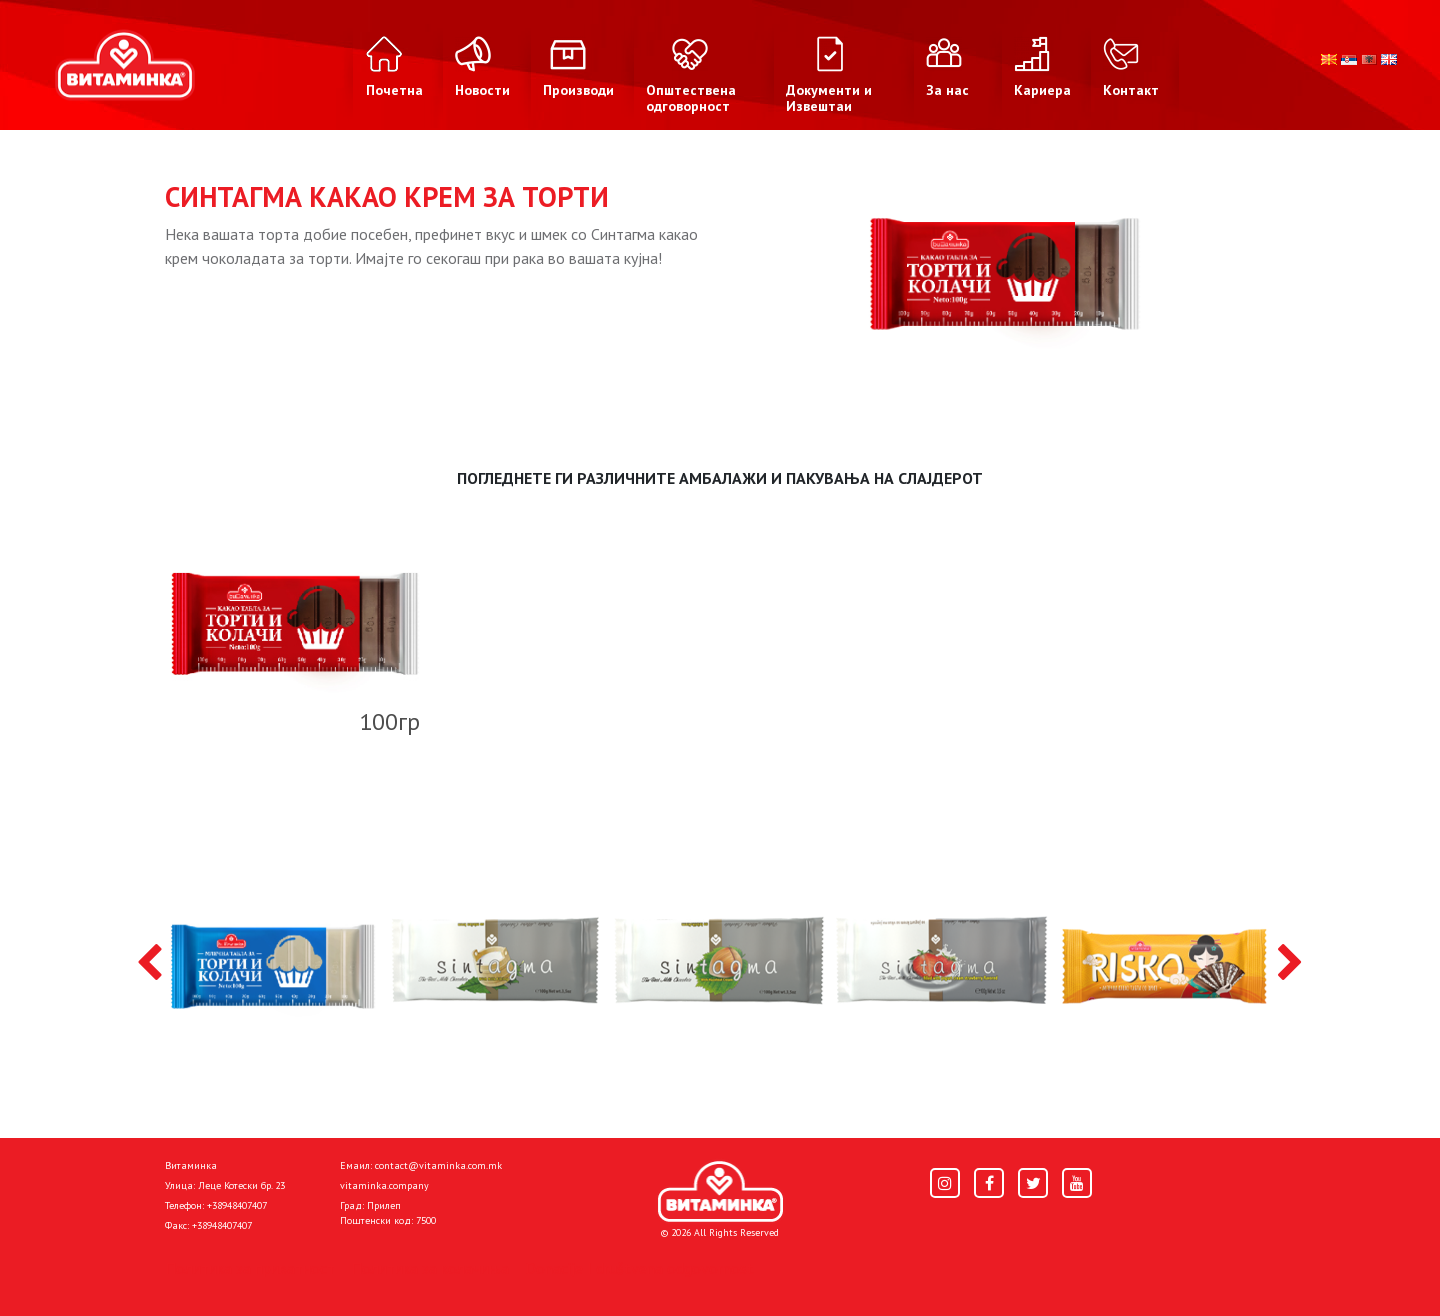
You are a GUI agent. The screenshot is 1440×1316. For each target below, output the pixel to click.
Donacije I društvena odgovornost (639, 1268)
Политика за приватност (250, 1268)
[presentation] (149, 964)
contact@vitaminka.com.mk (438, 1165)
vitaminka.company (384, 1185)
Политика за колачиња (430, 1268)
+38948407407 (237, 1205)
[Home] (720, 1192)
